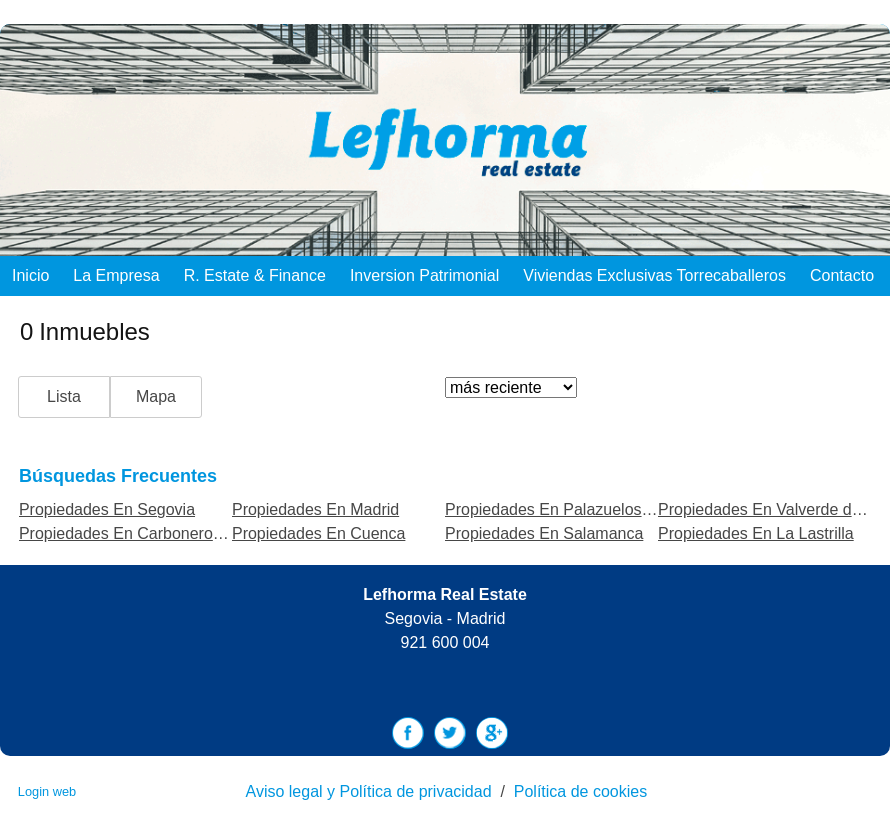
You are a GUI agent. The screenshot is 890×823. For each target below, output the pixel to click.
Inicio (30, 275)
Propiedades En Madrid (315, 509)
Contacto (842, 275)
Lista (64, 396)
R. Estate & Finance (255, 275)
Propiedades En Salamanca (544, 533)
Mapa (156, 396)
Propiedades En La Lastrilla (756, 533)
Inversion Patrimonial (424, 275)
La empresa (116, 275)
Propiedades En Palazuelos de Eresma (584, 509)
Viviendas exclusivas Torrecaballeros (654, 275)
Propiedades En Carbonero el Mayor (149, 533)
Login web (47, 791)
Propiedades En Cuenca (318, 533)
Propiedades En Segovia (107, 509)
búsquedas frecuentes (118, 476)
